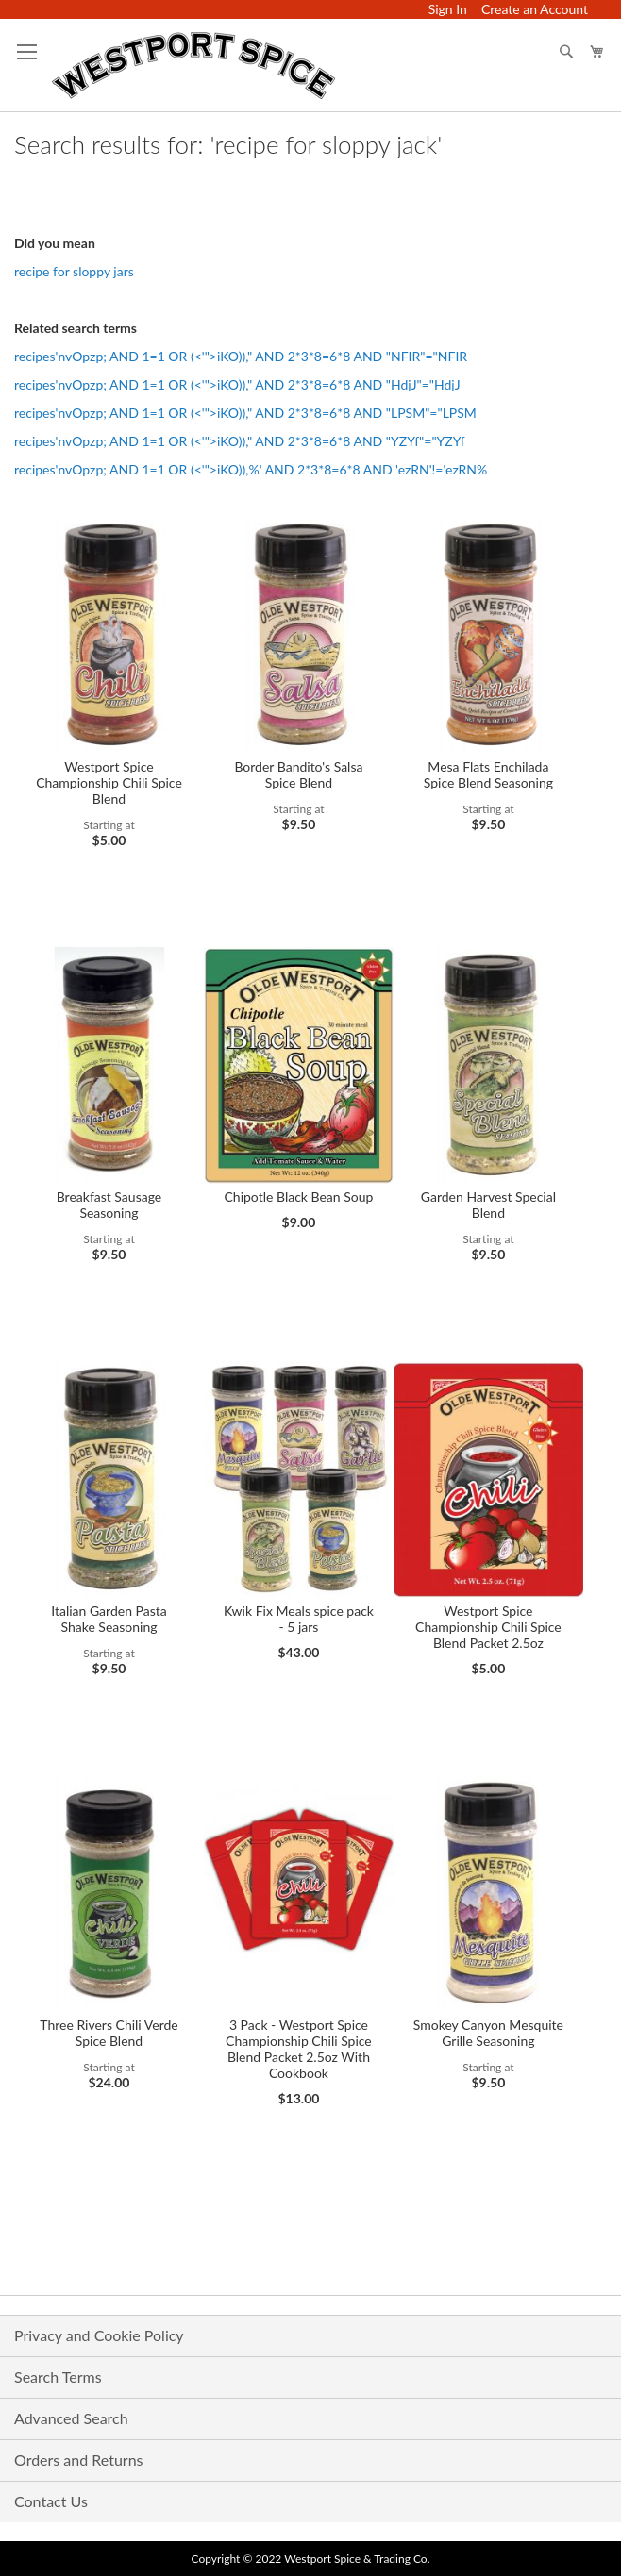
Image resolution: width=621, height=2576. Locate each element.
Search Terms (58, 2376)
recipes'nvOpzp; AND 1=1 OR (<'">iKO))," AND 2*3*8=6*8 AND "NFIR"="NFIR (240, 356)
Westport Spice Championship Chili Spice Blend (109, 782)
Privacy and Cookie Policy (99, 2335)
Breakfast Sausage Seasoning (109, 1204)
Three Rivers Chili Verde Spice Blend (108, 2033)
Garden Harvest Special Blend (488, 1204)
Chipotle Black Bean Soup (298, 1196)
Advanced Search (71, 2418)
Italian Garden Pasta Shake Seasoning (109, 1619)
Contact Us (51, 2501)
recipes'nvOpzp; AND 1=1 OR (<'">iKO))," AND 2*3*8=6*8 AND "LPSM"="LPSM (245, 413)
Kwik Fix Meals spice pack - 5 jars (299, 1619)
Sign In (447, 9)
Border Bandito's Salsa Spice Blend (298, 774)
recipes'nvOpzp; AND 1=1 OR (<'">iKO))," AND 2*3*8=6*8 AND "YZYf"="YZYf (239, 441)
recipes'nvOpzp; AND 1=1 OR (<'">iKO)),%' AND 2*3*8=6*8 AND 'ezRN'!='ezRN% (250, 469)
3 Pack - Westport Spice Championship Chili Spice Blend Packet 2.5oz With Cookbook (299, 2049)
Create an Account (534, 9)
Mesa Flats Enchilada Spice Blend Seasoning (488, 774)
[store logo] (193, 65)
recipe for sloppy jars (74, 271)
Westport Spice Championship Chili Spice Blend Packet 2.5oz (488, 1627)
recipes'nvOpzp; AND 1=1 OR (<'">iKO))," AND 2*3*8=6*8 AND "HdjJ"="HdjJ (237, 384)
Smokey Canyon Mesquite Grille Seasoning (488, 2033)
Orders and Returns (78, 2459)
